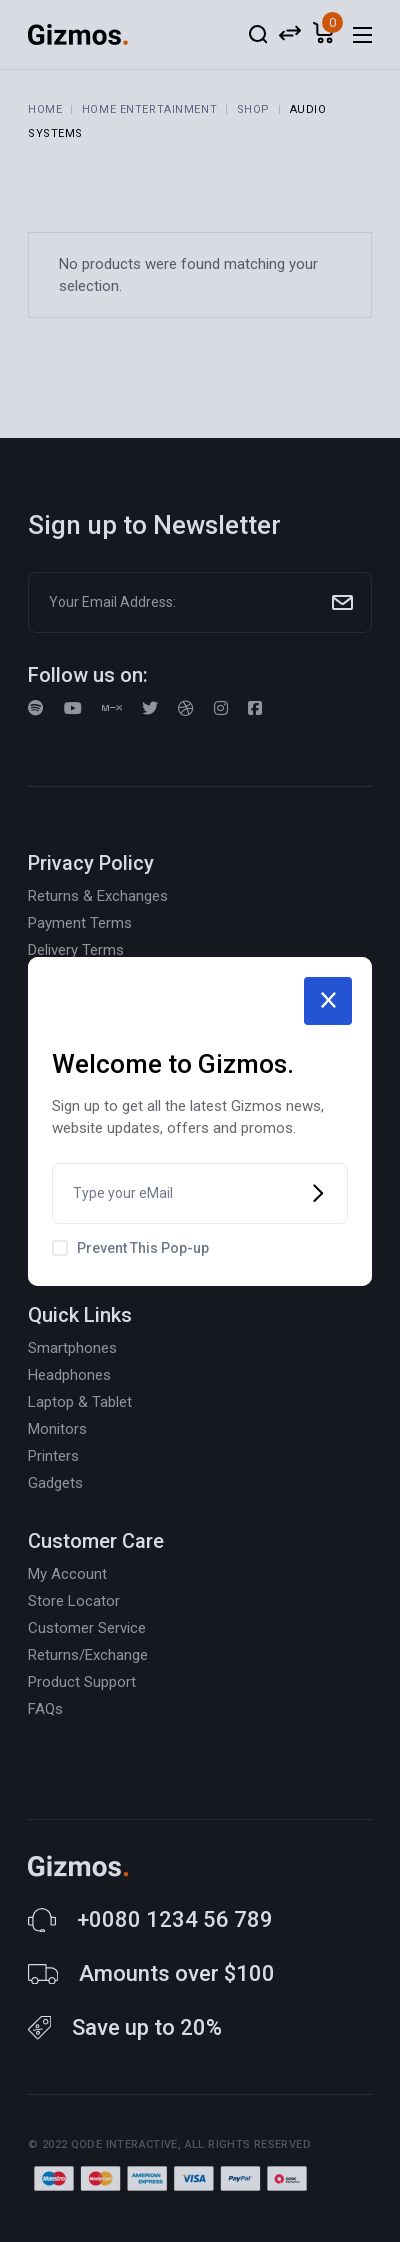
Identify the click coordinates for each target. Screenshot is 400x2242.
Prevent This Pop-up (143, 1248)
